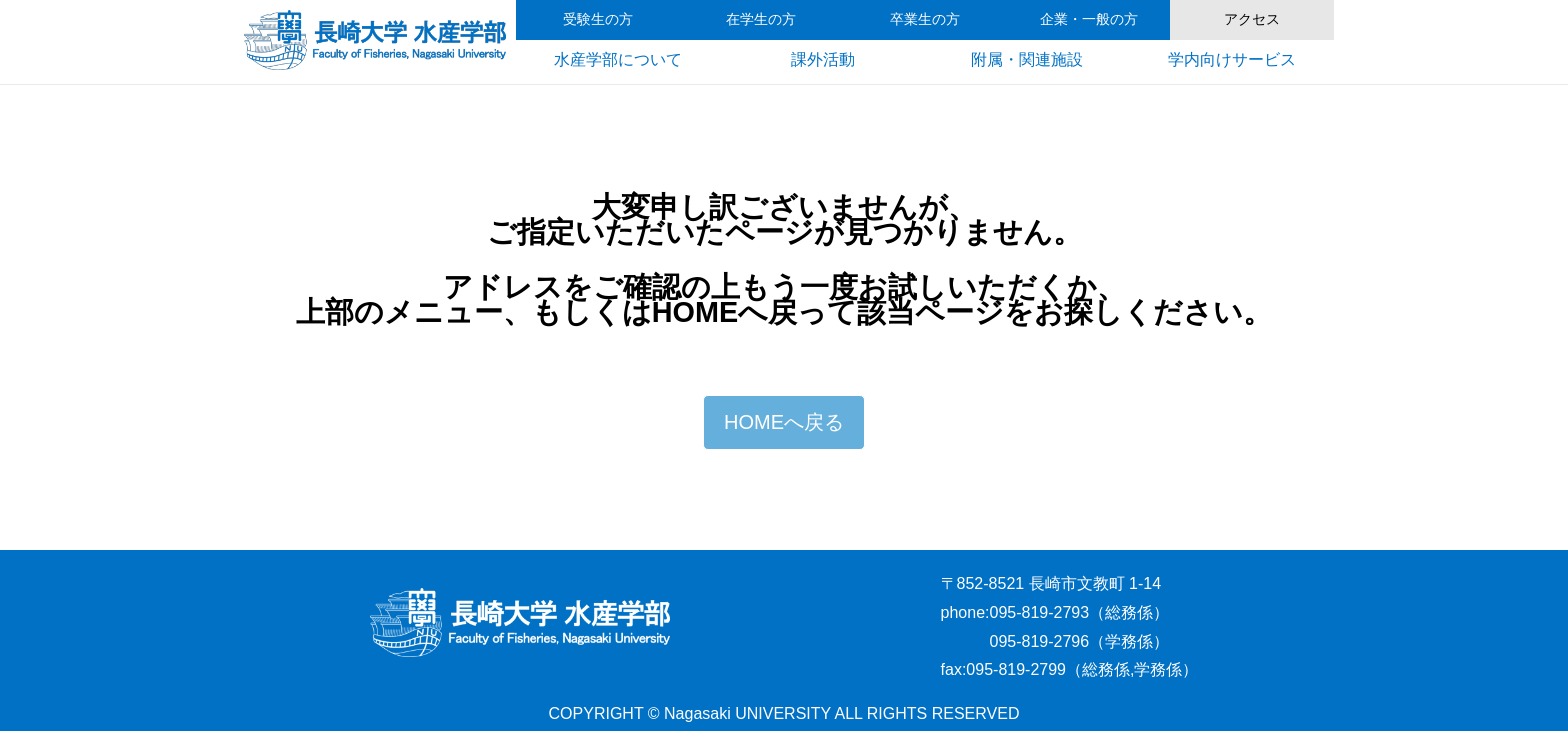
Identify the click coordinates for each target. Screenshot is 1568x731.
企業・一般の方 (1089, 19)
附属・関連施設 (1027, 59)
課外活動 (823, 59)
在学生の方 (761, 19)
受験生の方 (598, 19)
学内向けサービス (1232, 59)
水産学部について (618, 59)
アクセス (1252, 19)
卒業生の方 (925, 19)
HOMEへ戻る (784, 422)
